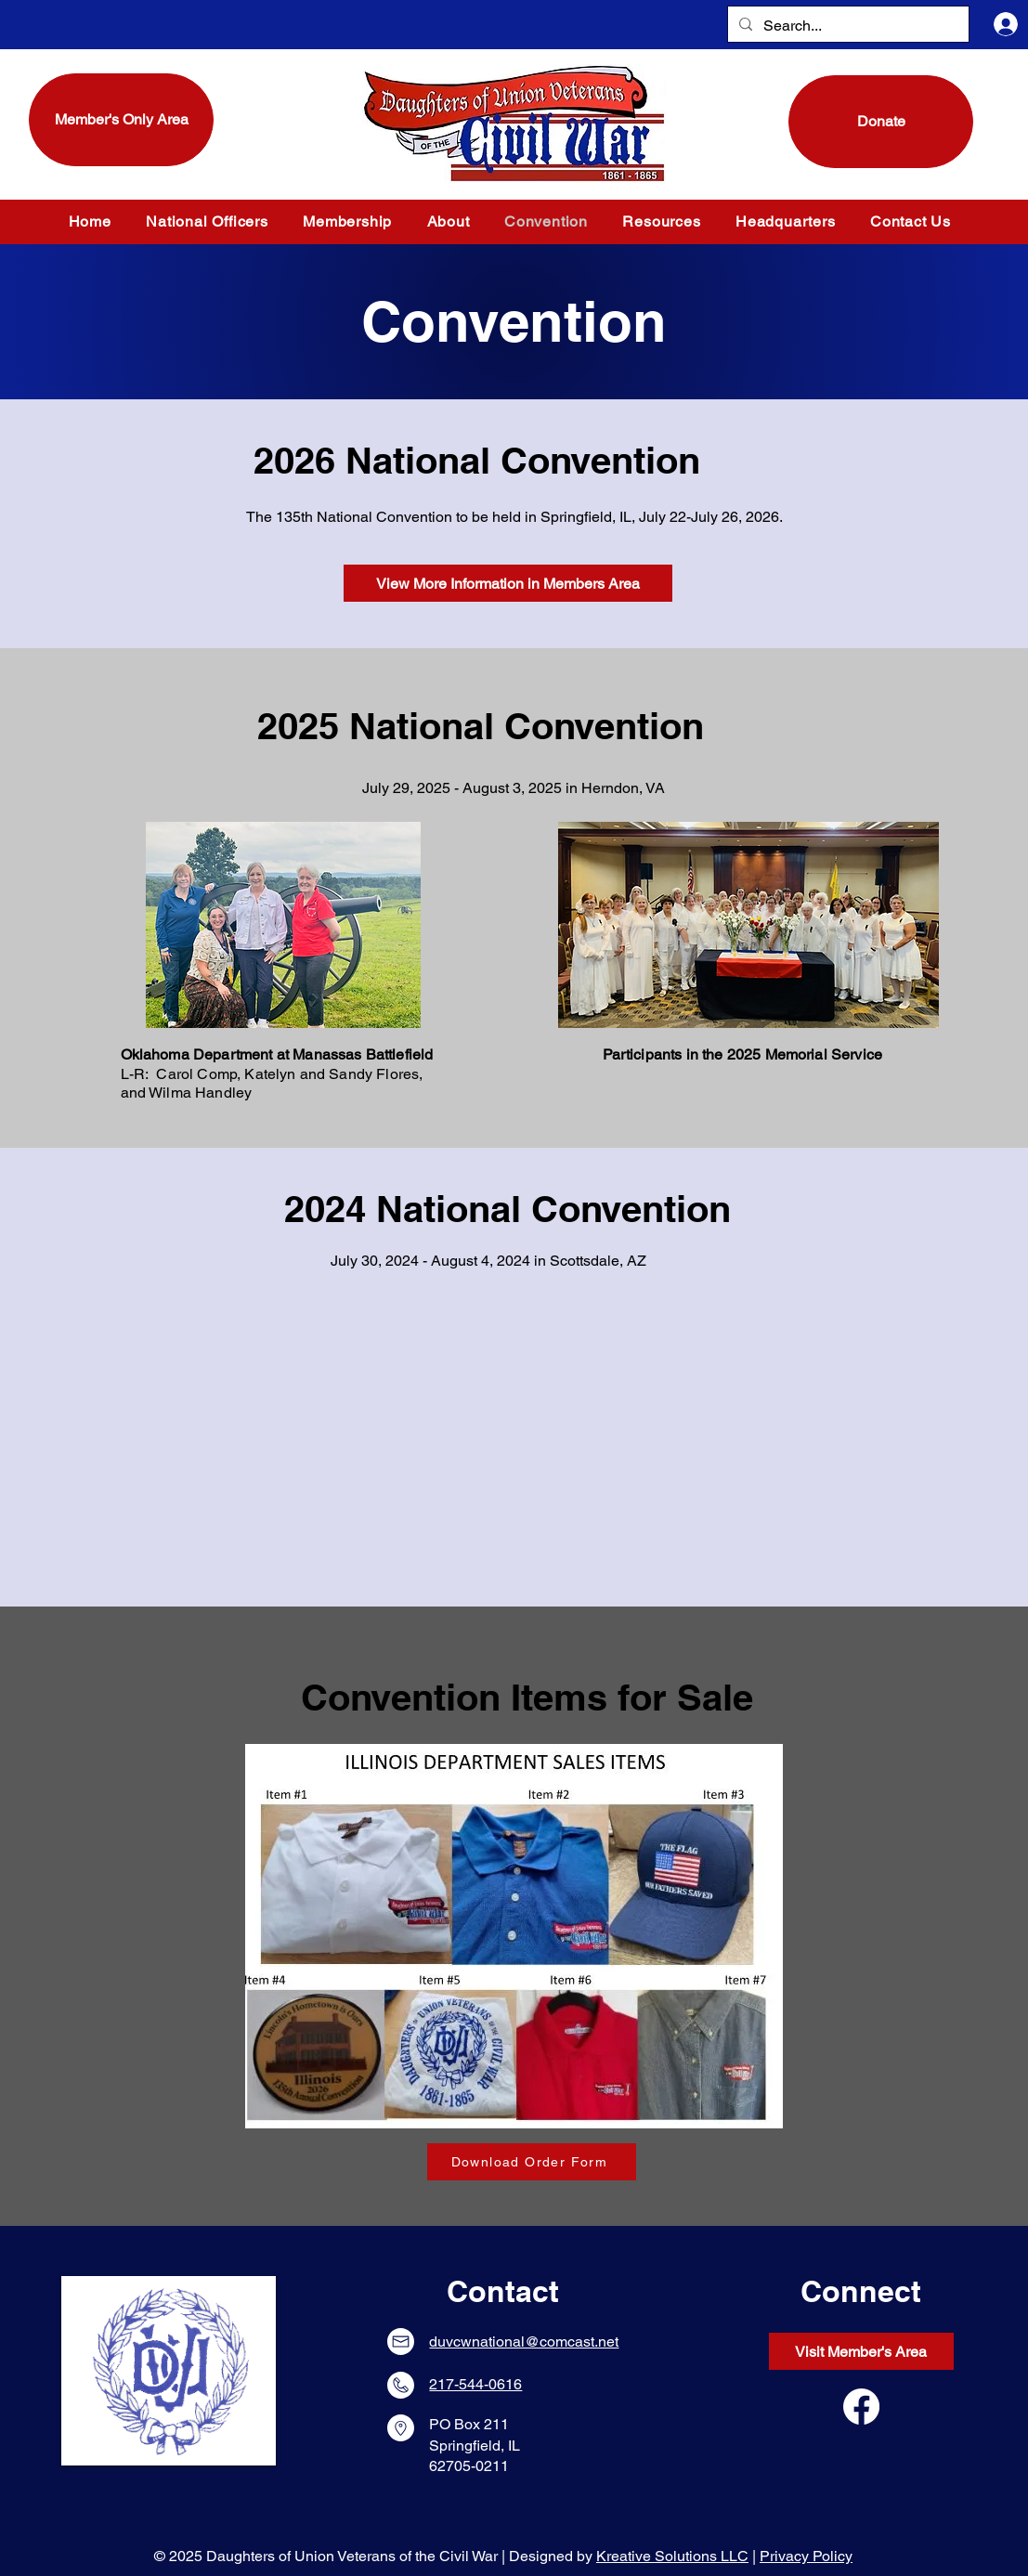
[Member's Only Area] (121, 119)
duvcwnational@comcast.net (523, 2341)
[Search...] (846, 26)
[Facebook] (861, 2406)
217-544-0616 (475, 2384)
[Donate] (880, 121)
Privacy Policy (806, 2556)
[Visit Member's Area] (861, 2351)
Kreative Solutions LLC (672, 2556)
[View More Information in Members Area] (508, 583)
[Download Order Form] (531, 2161)
